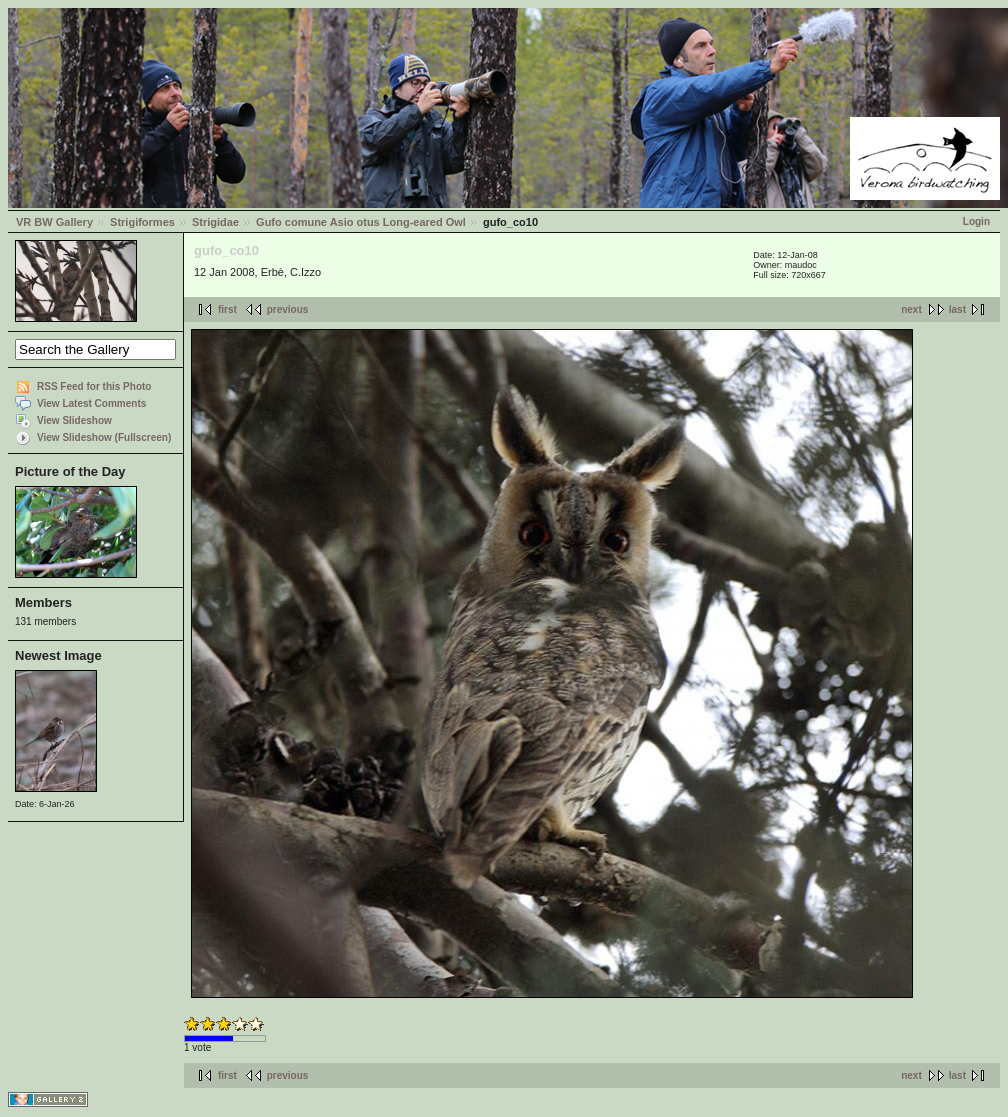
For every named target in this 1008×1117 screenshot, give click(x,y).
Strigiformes (142, 222)
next (911, 309)
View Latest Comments (91, 403)
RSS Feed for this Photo (94, 386)
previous (288, 309)
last (957, 309)
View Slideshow (74, 420)
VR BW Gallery (54, 222)
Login (976, 221)
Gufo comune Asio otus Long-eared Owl (361, 222)
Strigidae (215, 222)
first (227, 309)
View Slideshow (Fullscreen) (104, 437)
